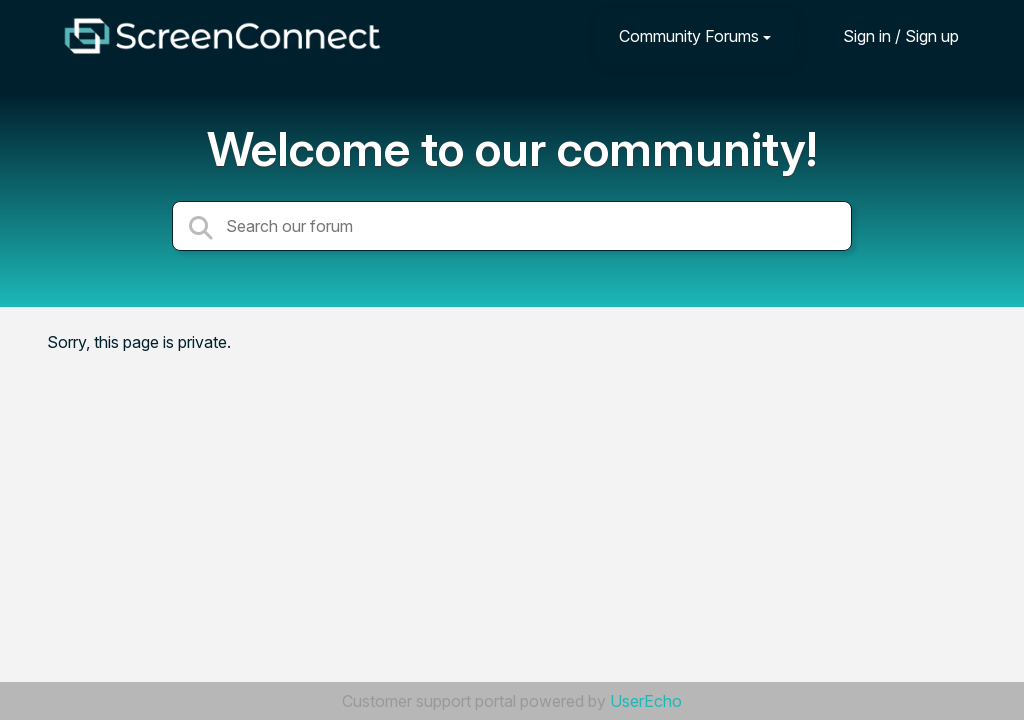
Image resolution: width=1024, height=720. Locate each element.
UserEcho (646, 701)
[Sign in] (886, 35)
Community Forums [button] (689, 36)
